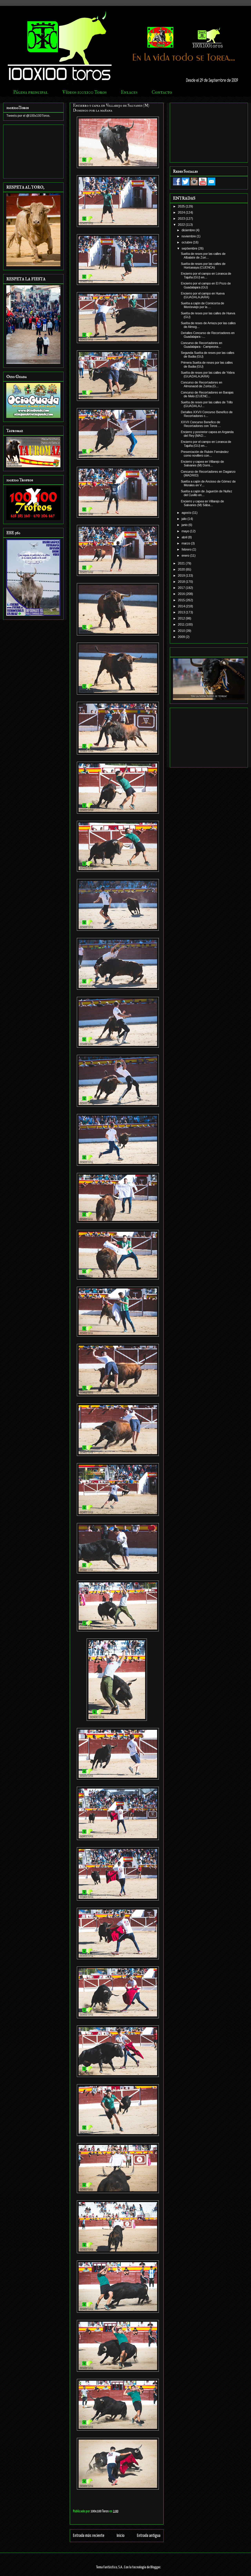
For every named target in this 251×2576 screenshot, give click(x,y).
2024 (182, 212)
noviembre (189, 236)
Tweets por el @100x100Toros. (28, 115)
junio (185, 525)
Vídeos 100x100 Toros (84, 92)
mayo (186, 531)
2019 (182, 575)
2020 (182, 569)
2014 (182, 606)
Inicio (121, 2535)
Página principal (30, 92)
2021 (182, 563)
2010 (182, 630)
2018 (182, 581)
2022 (182, 224)
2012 (182, 618)
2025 (182, 206)
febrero (187, 549)
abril (185, 537)
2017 (182, 587)
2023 (182, 218)
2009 (182, 637)
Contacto (162, 92)
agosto (187, 512)
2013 (182, 612)
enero (186, 555)
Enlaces (129, 92)
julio (184, 518)
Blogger (155, 2567)
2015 (182, 600)
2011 (182, 624)
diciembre (189, 230)
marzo (186, 543)
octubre (187, 242)
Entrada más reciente (88, 2535)
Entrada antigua (148, 2535)
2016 (182, 594)
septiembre (190, 248)
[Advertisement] (33, 150)
